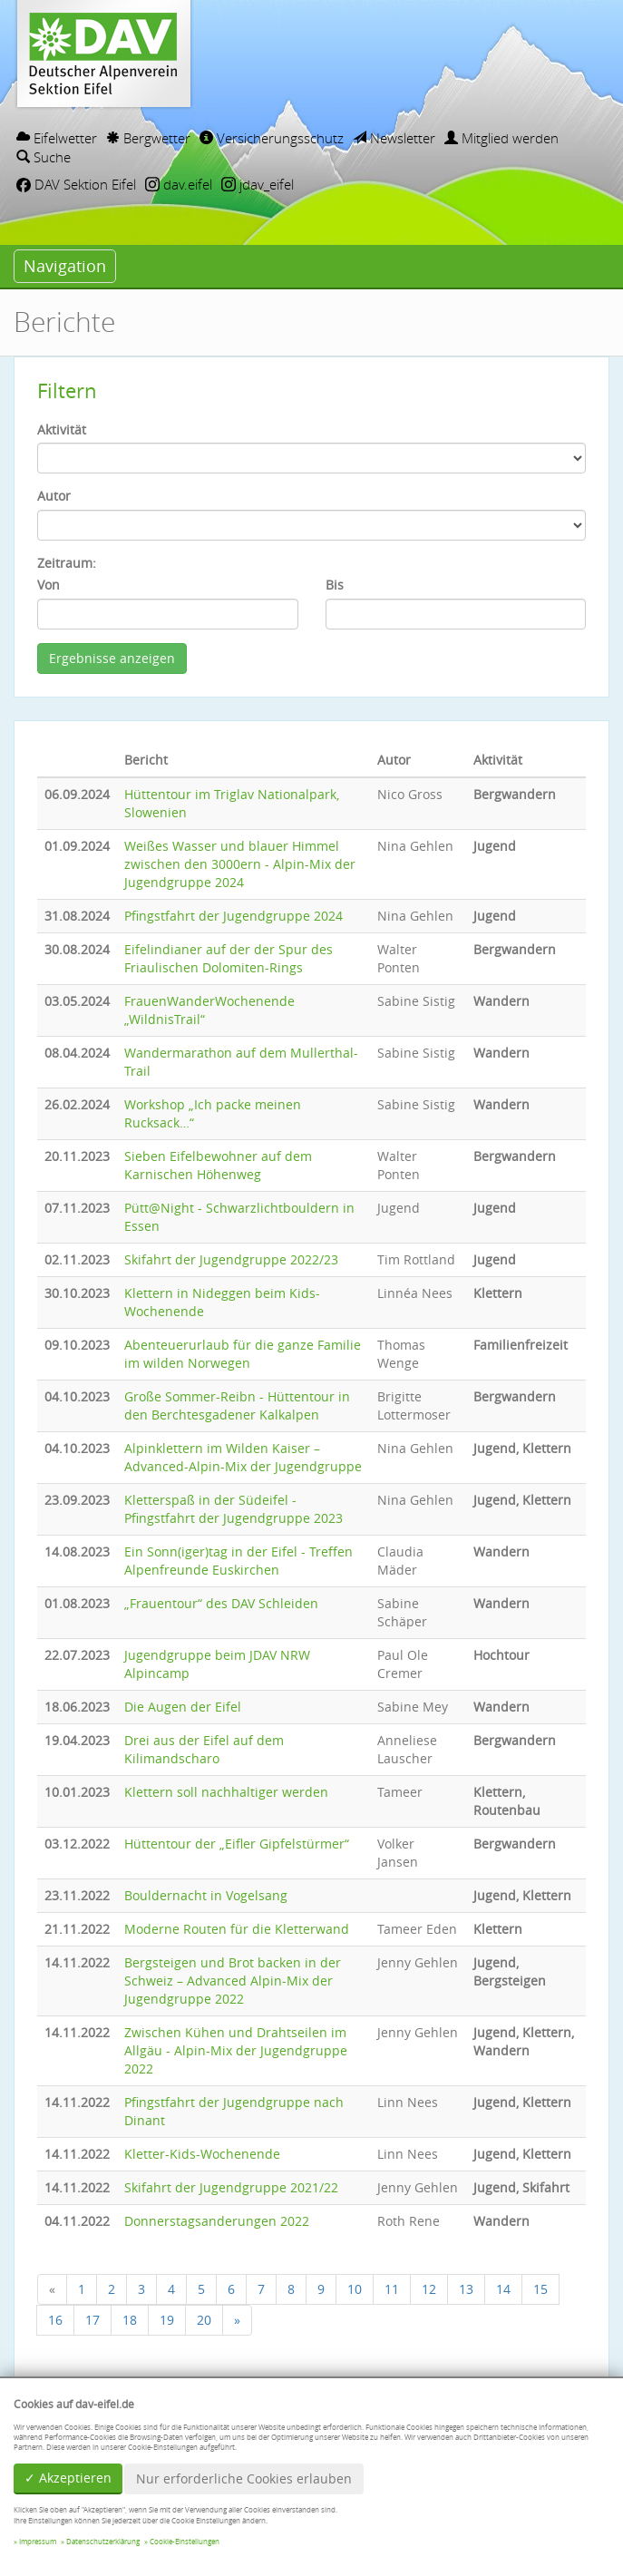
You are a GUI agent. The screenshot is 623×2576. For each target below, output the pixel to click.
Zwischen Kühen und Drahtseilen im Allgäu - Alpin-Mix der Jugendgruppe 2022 (235, 2050)
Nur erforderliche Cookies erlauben (244, 2478)
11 (392, 2289)
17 (92, 2319)
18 (129, 2319)
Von (48, 584)
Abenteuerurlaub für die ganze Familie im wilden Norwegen (242, 1353)
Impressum (37, 2541)
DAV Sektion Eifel (76, 184)
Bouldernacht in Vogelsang (205, 1895)
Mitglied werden (501, 138)
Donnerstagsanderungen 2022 (216, 2221)
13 (466, 2289)
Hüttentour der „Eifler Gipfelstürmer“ (236, 1843)
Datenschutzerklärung (103, 2541)
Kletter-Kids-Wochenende (202, 2153)
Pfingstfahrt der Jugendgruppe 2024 (233, 915)
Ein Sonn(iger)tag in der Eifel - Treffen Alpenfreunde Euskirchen (238, 1560)
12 (429, 2289)
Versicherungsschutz (272, 138)
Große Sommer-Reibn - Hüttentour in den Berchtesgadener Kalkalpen (237, 1405)
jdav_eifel (257, 184)
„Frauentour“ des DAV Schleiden (221, 1603)
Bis (335, 584)
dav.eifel (178, 184)
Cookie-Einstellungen (184, 2541)
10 (354, 2289)
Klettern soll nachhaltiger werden (226, 1791)
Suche (43, 157)
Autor (54, 495)
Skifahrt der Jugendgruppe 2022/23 (231, 1259)
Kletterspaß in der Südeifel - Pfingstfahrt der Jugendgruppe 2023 (233, 1509)
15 (540, 2289)
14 (503, 2289)
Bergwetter (148, 138)
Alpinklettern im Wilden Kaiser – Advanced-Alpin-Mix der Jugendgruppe (243, 1457)
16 (55, 2319)
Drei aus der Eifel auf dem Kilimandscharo (204, 1749)
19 (167, 2319)
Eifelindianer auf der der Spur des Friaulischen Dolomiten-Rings (228, 958)
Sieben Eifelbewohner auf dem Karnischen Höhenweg (218, 1165)
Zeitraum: (66, 562)
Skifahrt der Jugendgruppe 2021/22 (231, 2187)
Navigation (65, 266)
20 (204, 2319)
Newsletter (394, 138)
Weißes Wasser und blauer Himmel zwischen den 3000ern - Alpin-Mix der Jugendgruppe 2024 (239, 864)
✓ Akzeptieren (68, 2477)
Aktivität (61, 429)
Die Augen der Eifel (182, 1706)
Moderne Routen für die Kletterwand (236, 1928)
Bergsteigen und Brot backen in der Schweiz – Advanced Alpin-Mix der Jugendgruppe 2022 (232, 1980)
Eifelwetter (56, 138)
